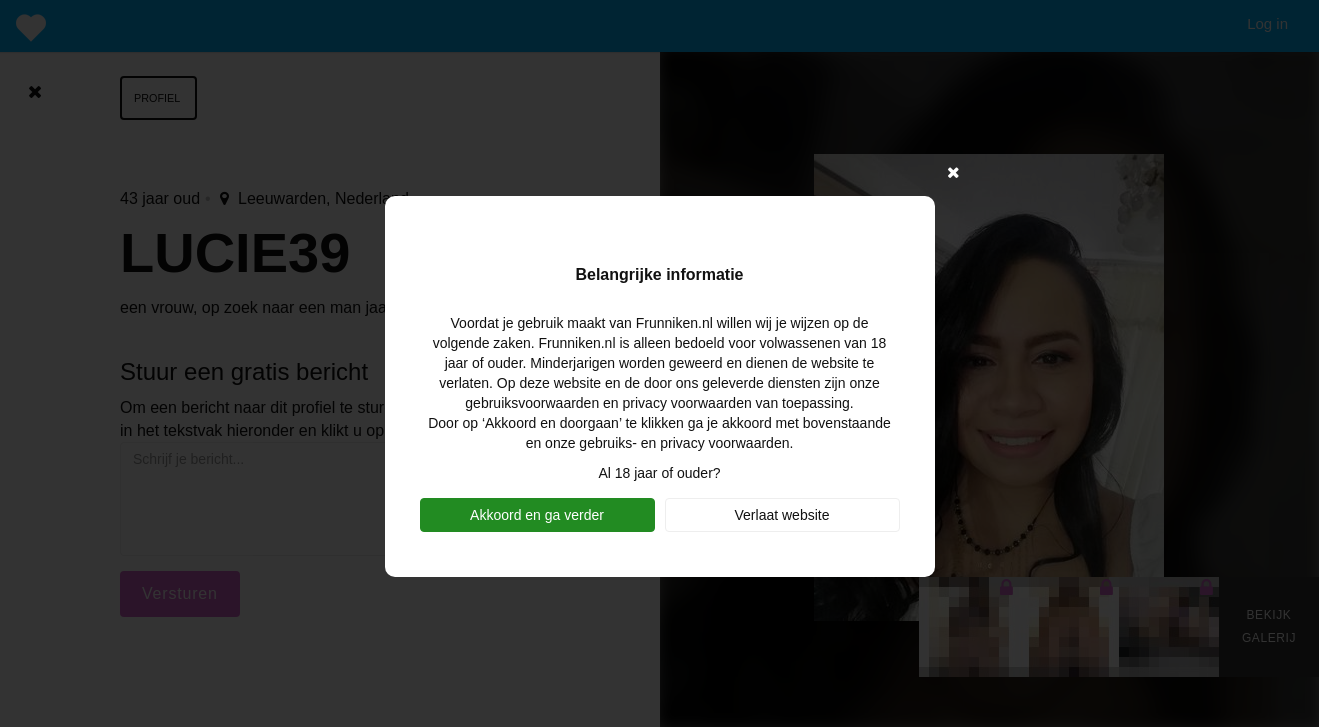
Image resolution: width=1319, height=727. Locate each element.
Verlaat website (782, 515)
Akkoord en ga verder (537, 515)
